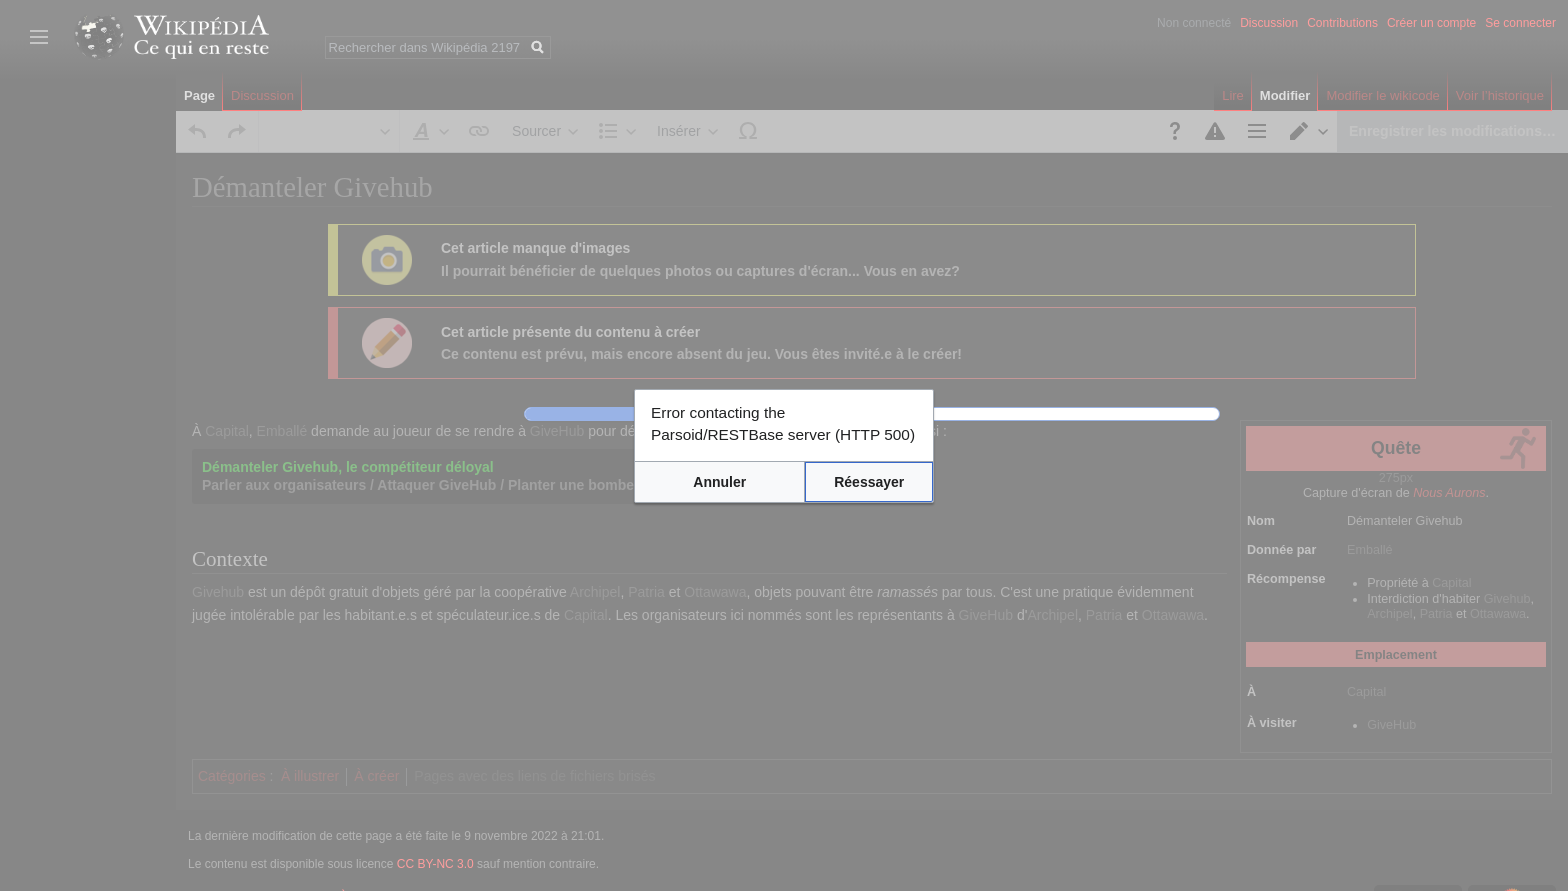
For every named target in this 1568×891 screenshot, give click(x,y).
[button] (725, 478)
